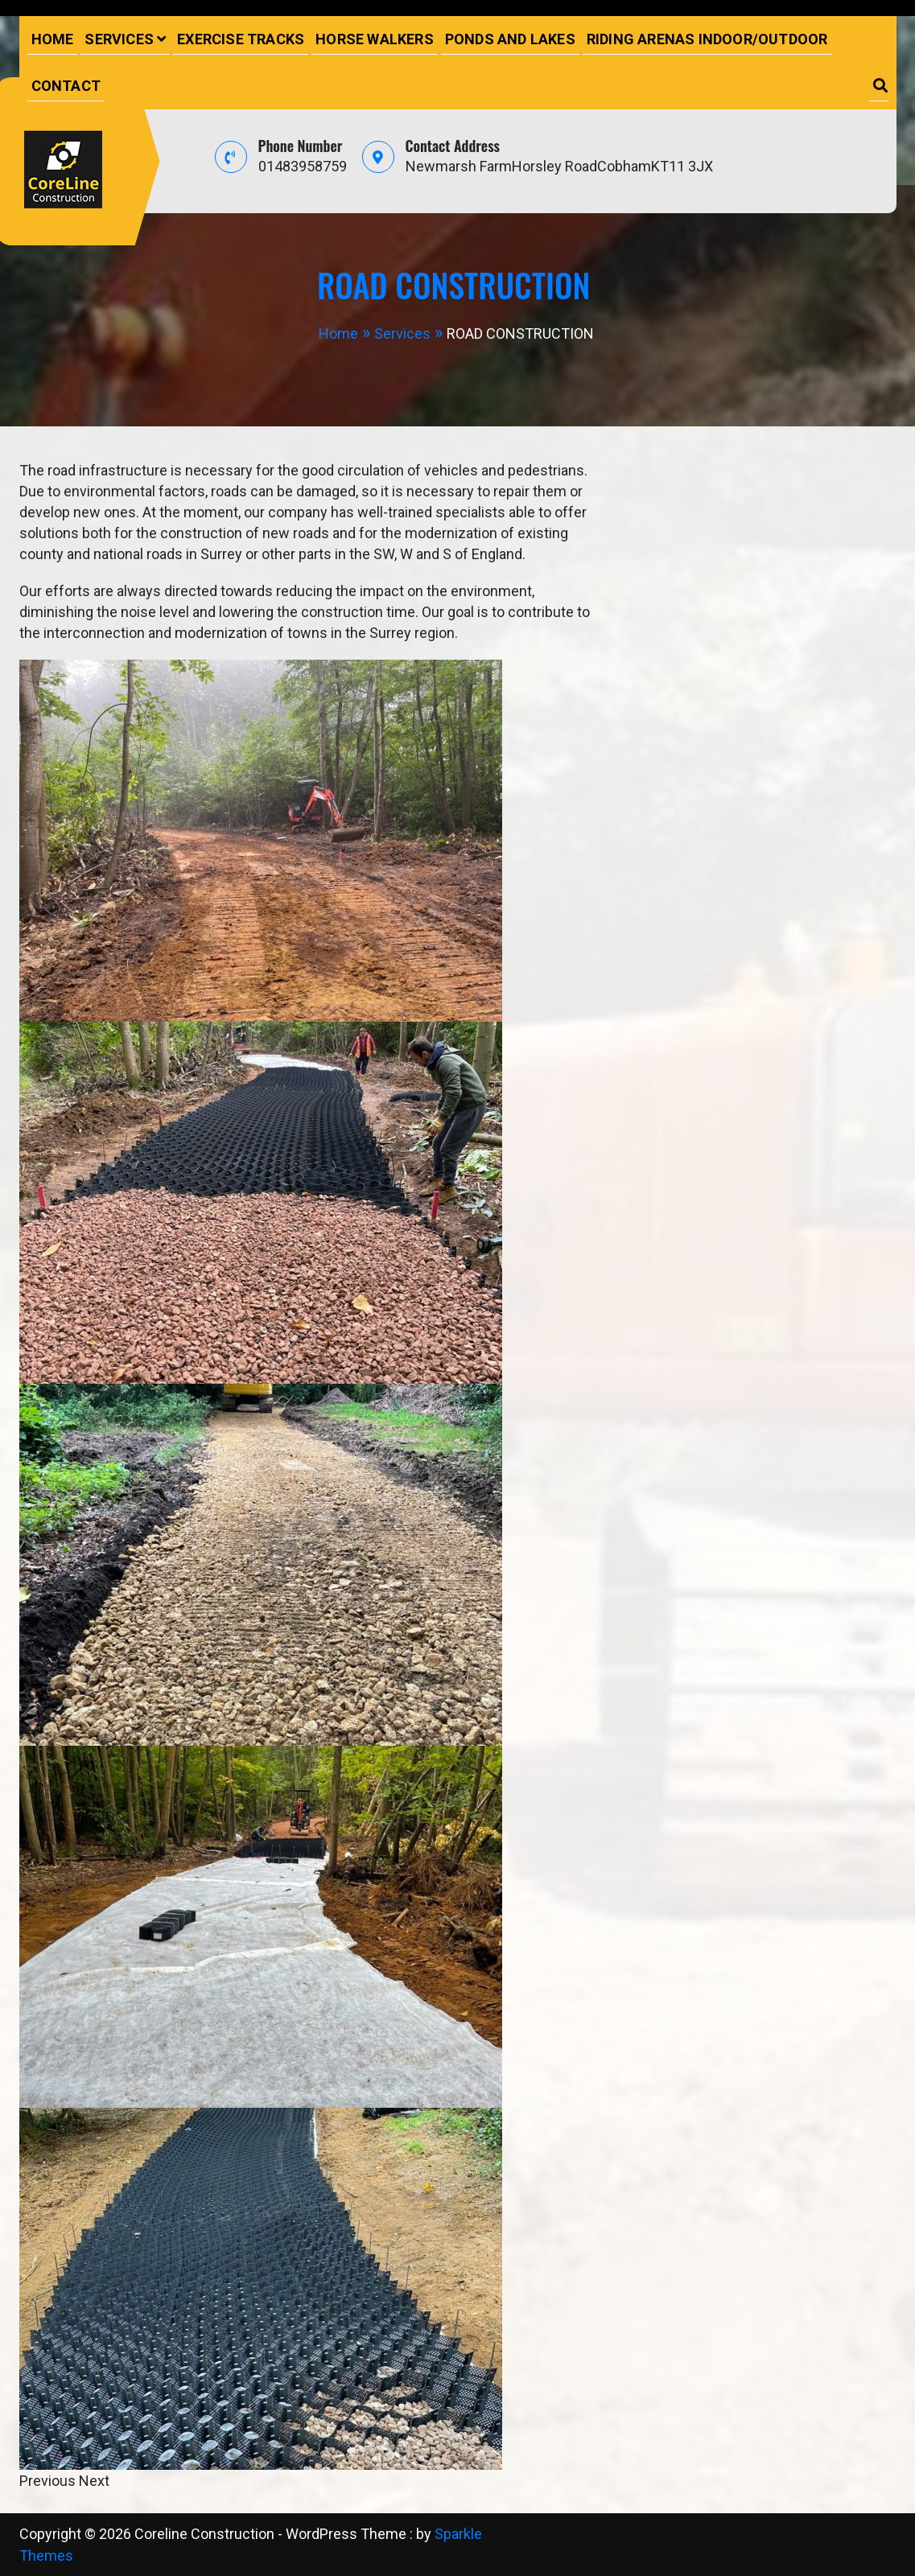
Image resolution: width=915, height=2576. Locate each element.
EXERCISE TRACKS (240, 39)
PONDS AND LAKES (510, 39)
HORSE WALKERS (374, 39)
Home (52, 39)
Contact (66, 85)
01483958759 (302, 166)
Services (119, 39)
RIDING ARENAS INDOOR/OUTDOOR (707, 39)
